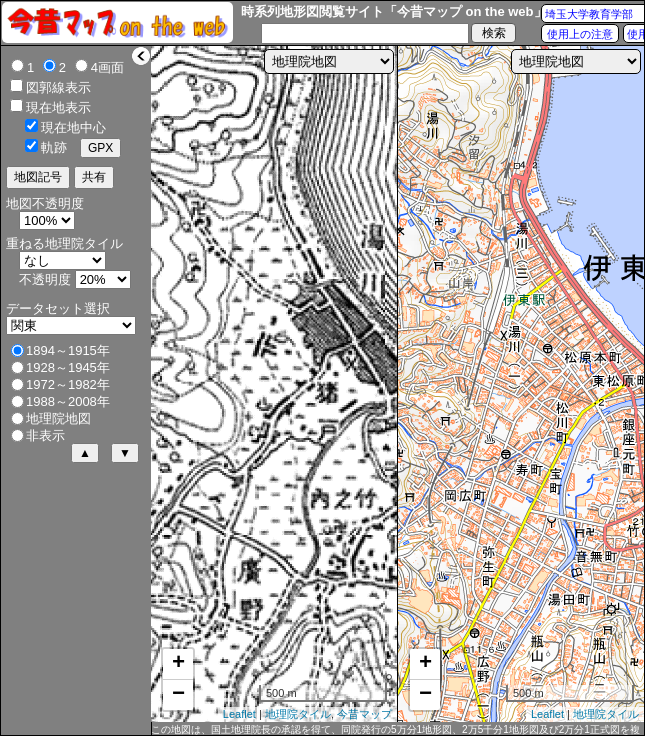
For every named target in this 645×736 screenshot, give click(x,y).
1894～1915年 (68, 350)
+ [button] (178, 664)
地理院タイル (298, 714)
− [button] (178, 695)
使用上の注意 (580, 34)
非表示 (45, 435)
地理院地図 (58, 418)
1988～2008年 (68, 401)
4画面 (107, 67)
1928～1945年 (68, 367)
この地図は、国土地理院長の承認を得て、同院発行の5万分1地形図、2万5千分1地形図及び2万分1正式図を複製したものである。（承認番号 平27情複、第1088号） (395, 730)
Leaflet (239, 714)
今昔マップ (364, 714)
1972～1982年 (68, 384)
